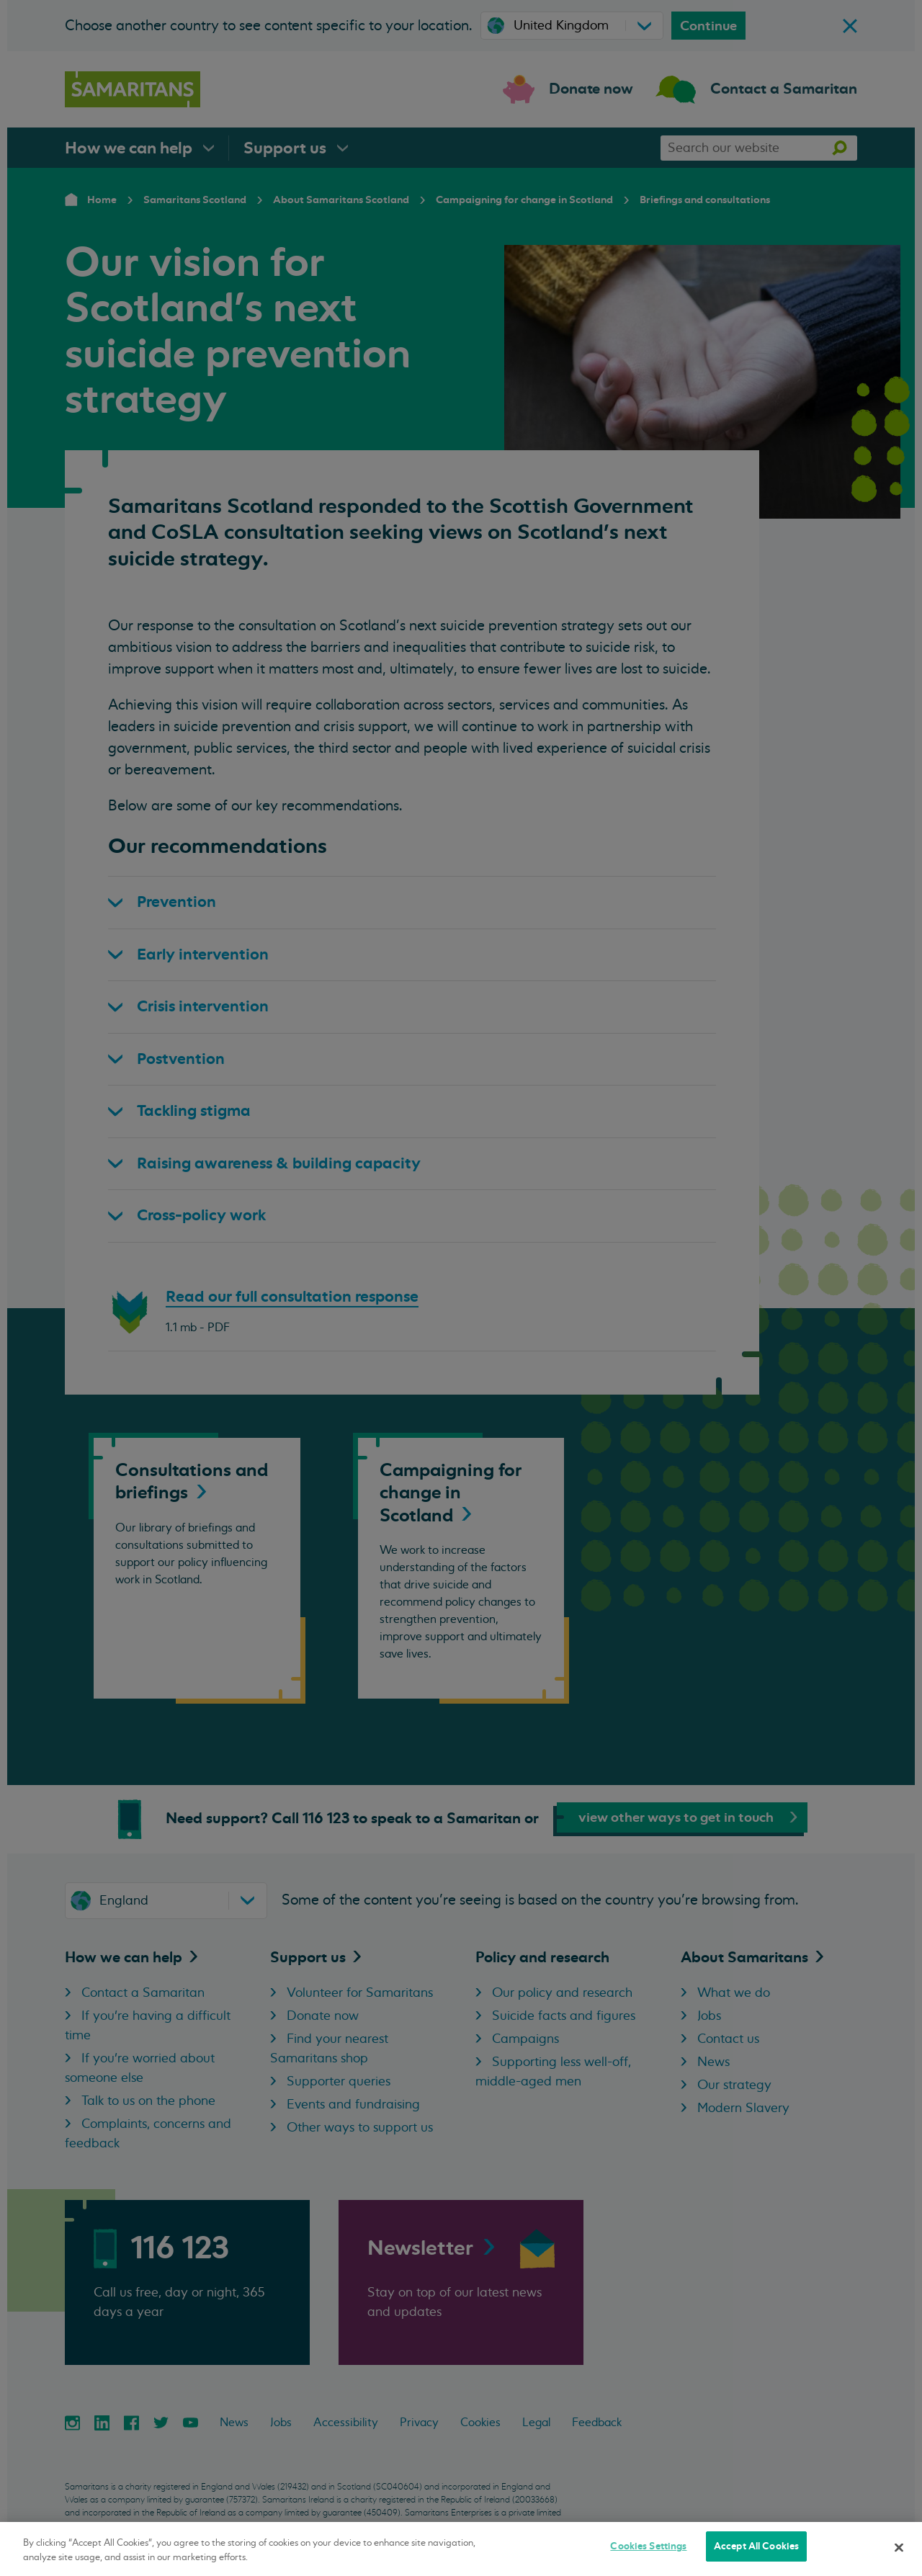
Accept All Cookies (756, 2546)
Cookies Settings (648, 2546)
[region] (461, 2549)
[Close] (899, 2547)
